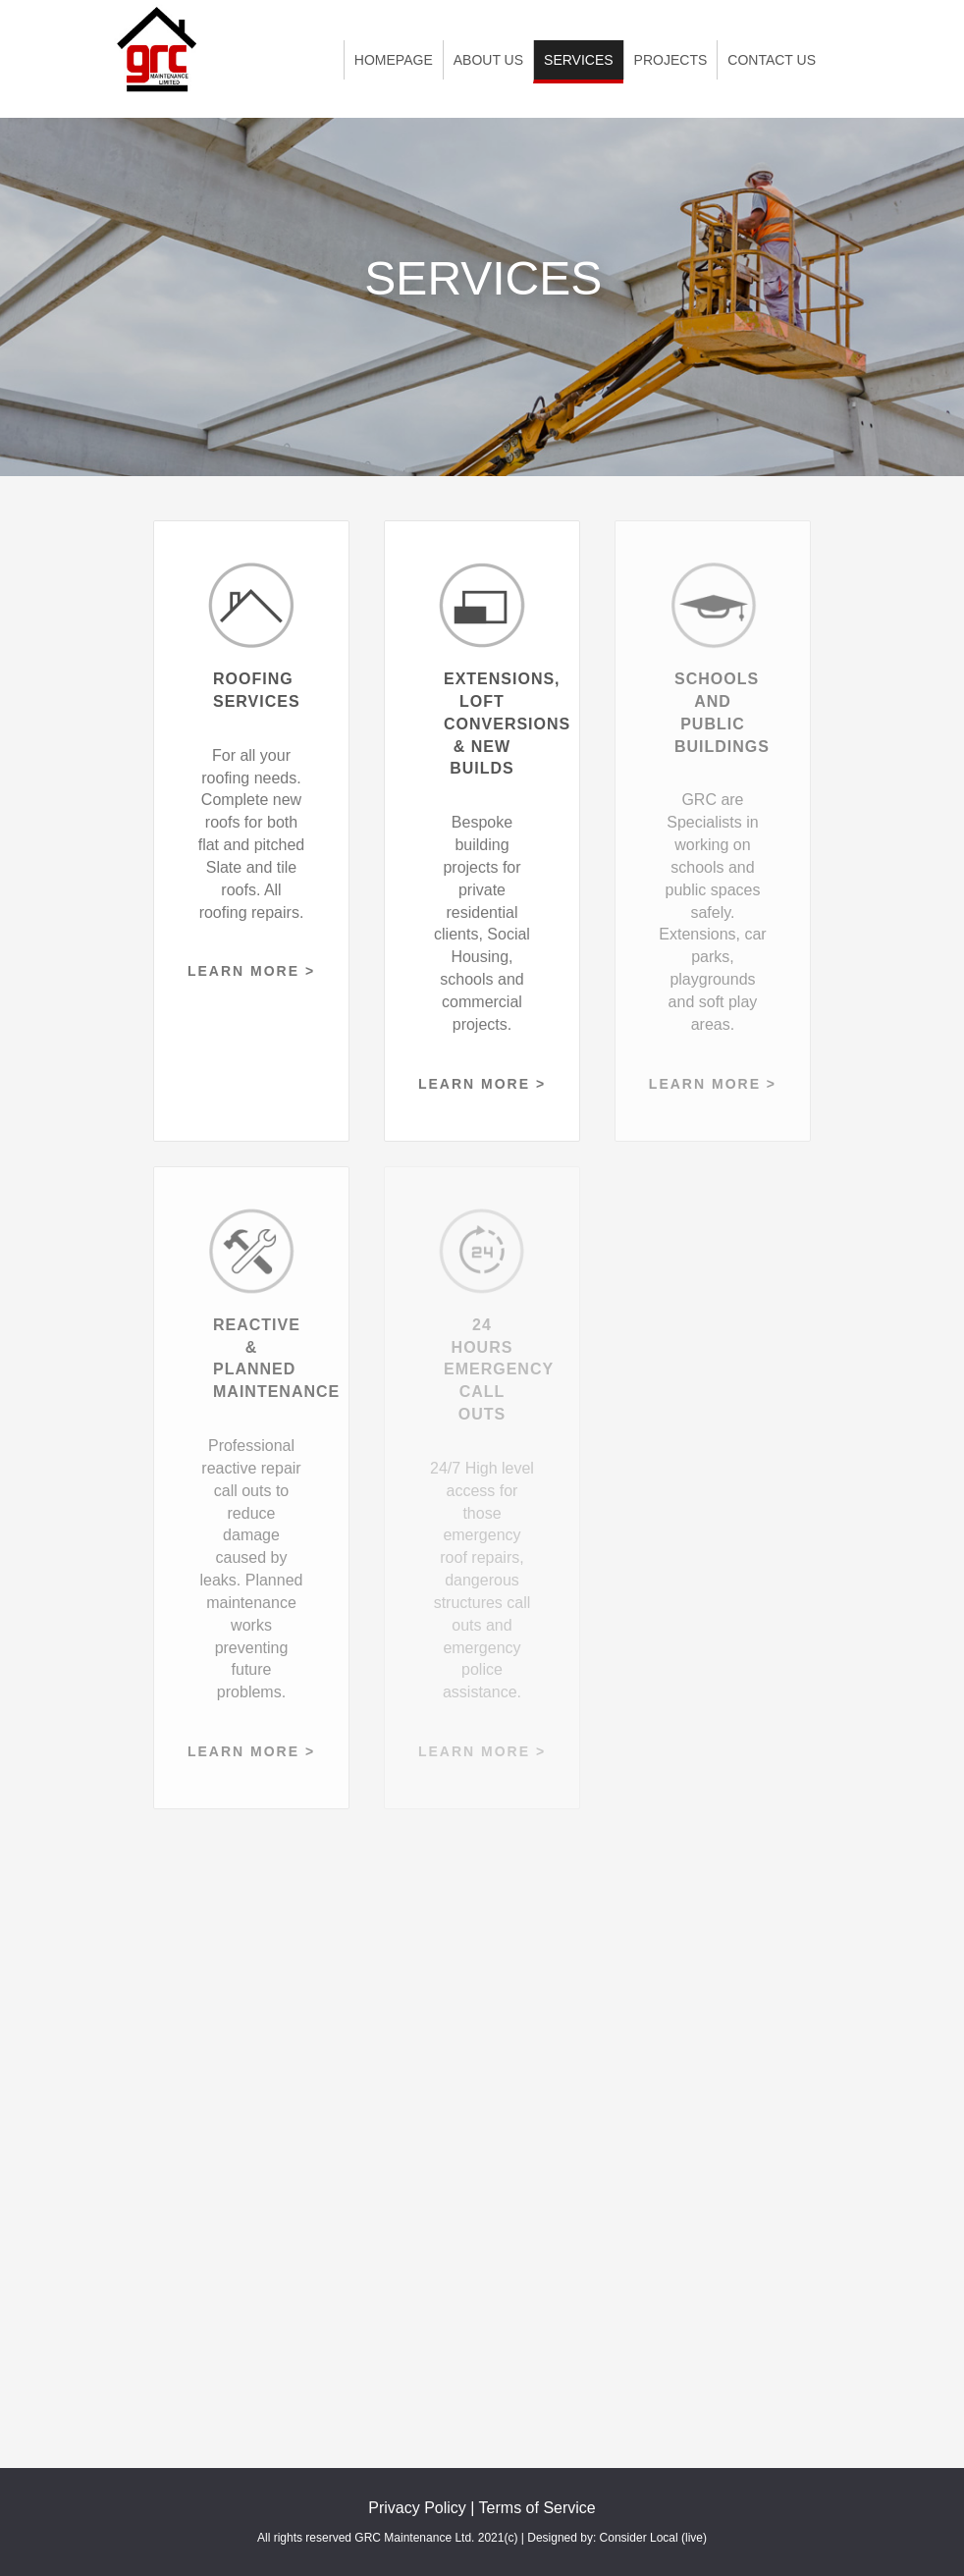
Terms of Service (537, 2507)
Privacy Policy (417, 2507)
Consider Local (639, 2538)
